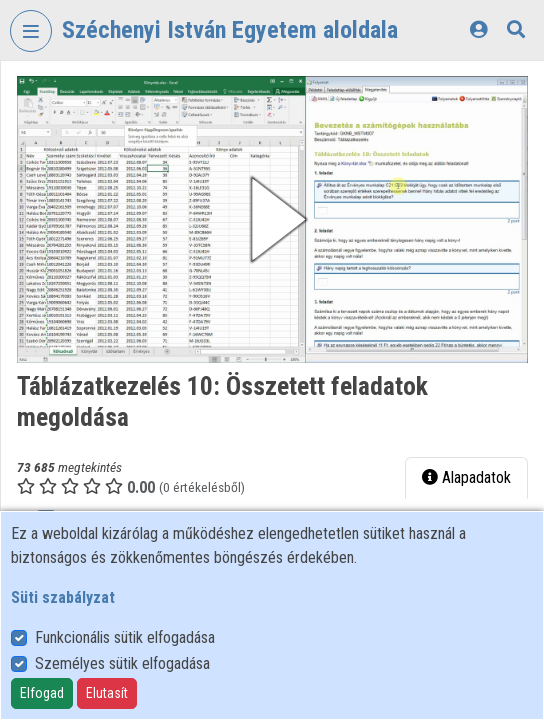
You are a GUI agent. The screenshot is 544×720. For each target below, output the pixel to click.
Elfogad (42, 693)
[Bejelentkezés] (478, 29)
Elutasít (107, 693)
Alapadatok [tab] (466, 477)
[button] (272, 219)
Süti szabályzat (63, 597)
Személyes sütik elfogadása (122, 663)
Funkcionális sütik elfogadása (125, 637)
